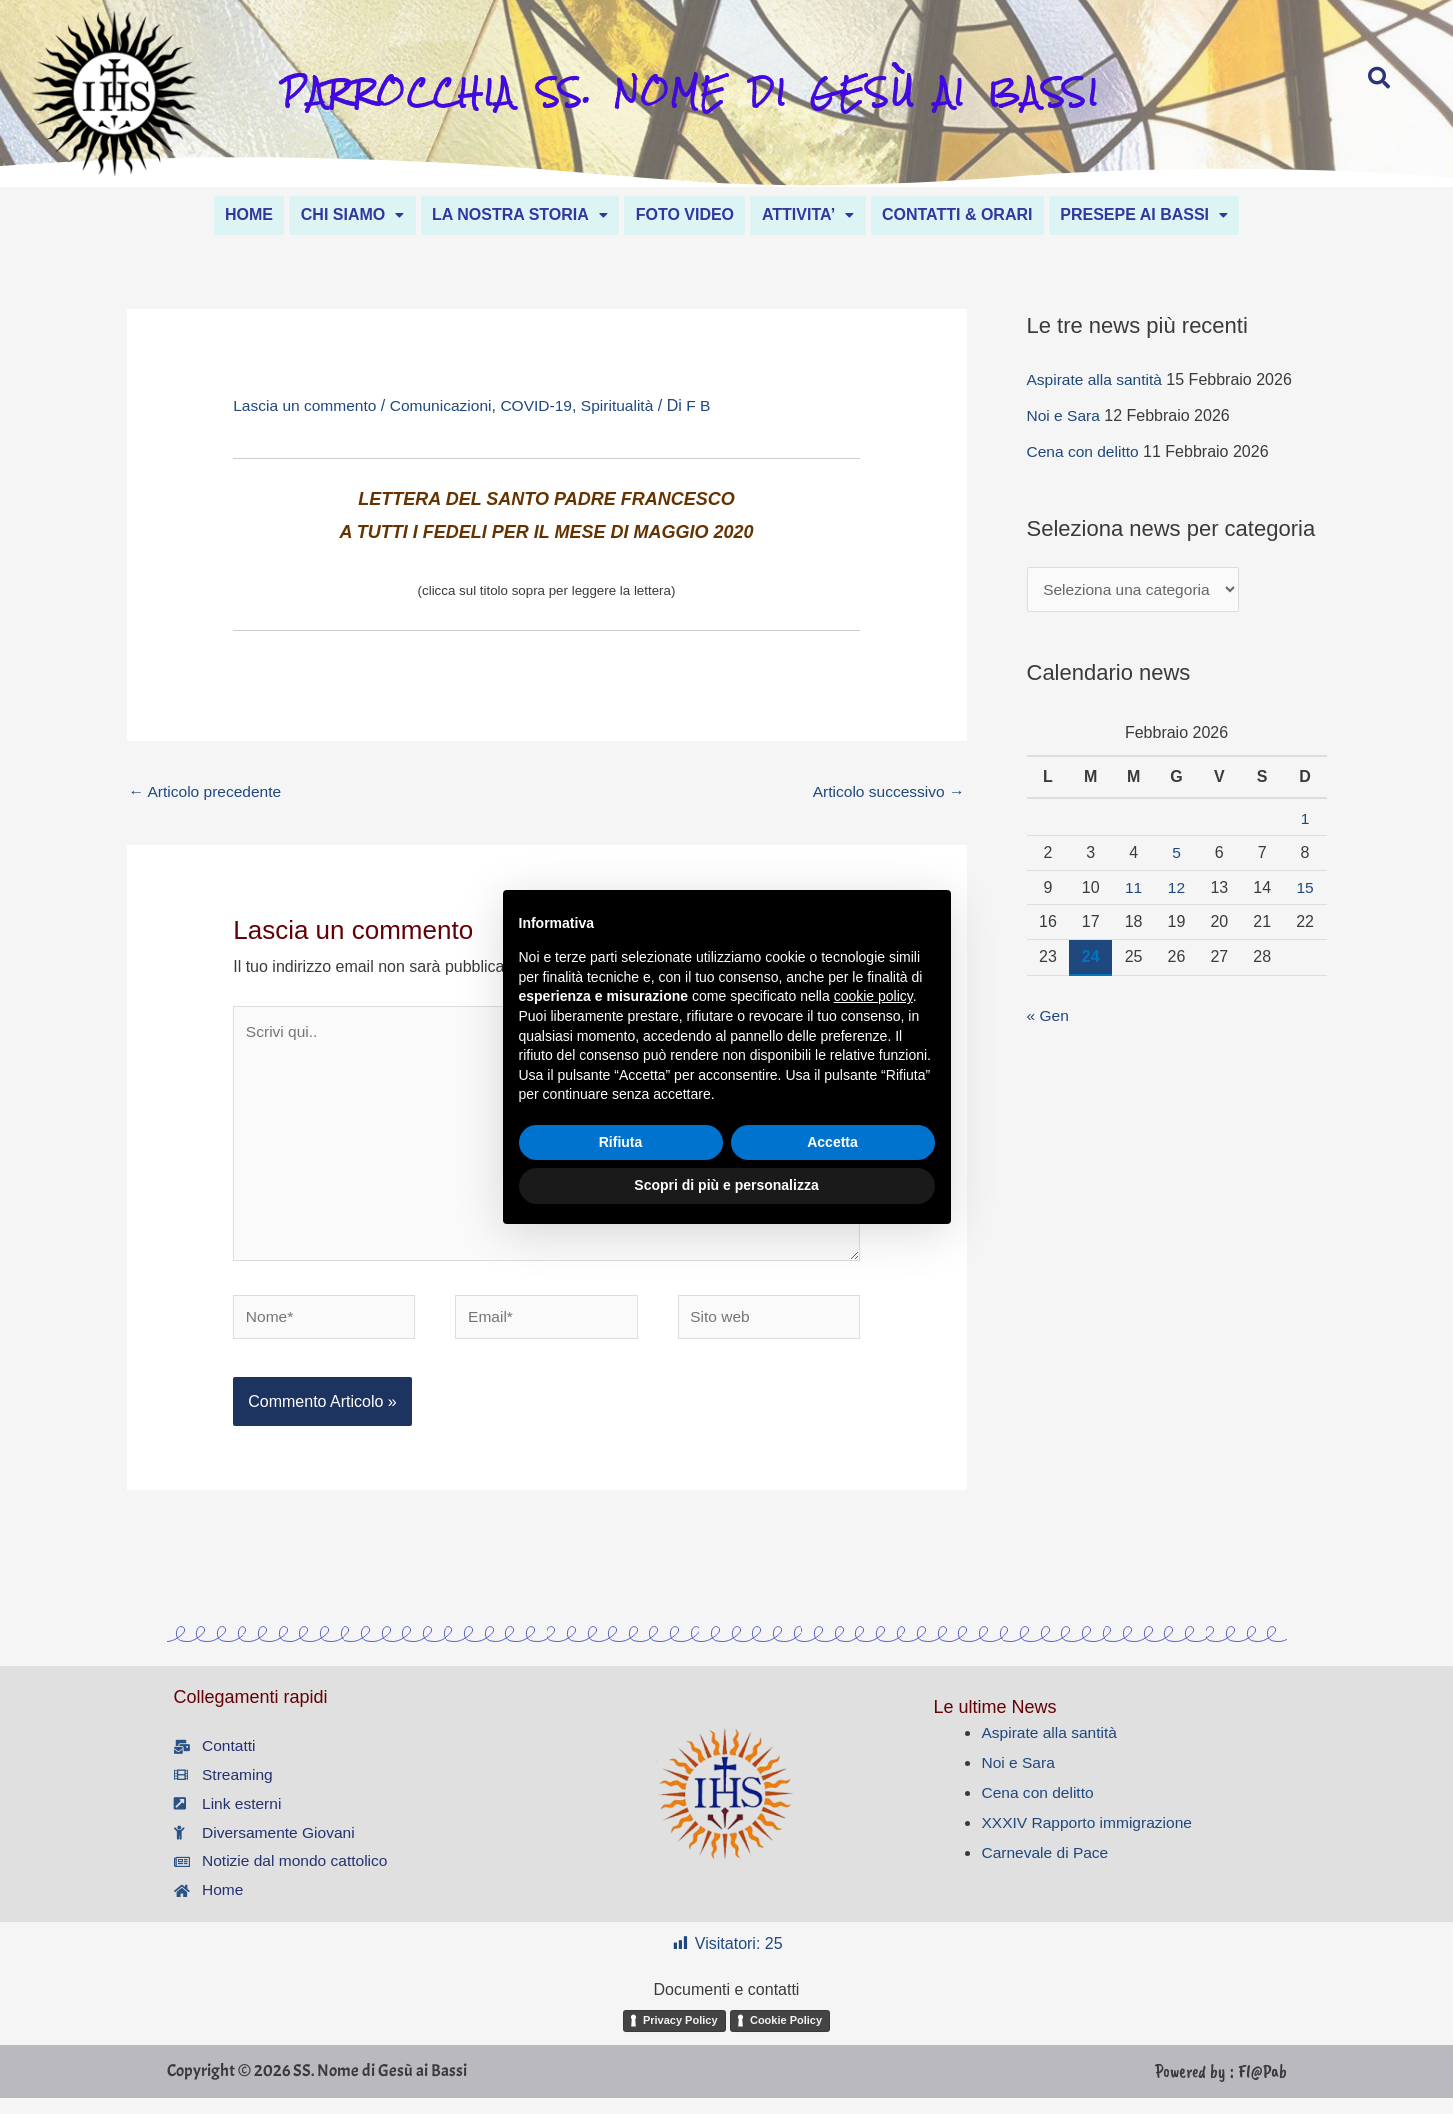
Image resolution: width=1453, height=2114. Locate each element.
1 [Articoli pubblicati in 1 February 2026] (1305, 820)
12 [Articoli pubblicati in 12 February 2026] (1177, 889)
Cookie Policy (786, 2036)
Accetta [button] (832, 1142)
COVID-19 (545, 407)
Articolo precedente (207, 792)
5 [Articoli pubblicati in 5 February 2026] (1176, 855)
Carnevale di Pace (1046, 1865)
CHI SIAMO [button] (333, 213)
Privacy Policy (680, 2036)
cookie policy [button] (873, 996)
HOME (221, 213)
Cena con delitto (1085, 452)
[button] (333, 214)
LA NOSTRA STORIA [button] (511, 213)
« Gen (1049, 1017)
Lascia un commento (307, 407)
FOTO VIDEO (685, 213)
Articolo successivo (886, 792)
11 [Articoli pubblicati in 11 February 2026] (1134, 889)
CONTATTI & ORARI (975, 213)
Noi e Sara (1065, 416)
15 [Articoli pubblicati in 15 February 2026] (1305, 889)
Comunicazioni (446, 407)
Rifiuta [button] (621, 1142)
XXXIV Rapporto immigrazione (1089, 1835)
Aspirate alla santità (1097, 380)
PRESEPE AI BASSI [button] (1172, 213)
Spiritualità (628, 407)
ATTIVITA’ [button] (817, 213)
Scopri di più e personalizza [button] (726, 1185)
